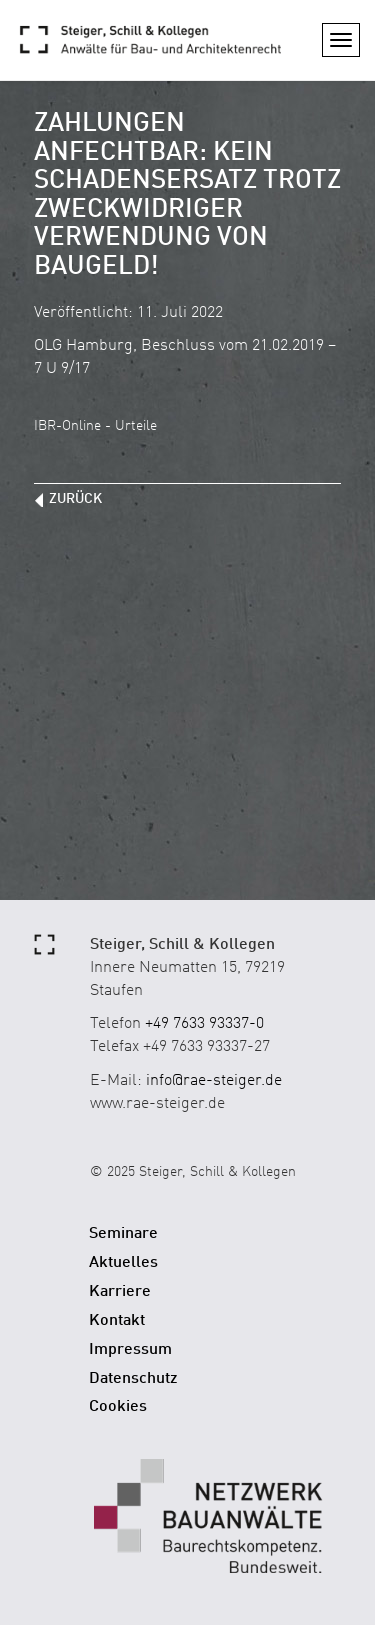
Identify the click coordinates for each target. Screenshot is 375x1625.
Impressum (130, 1350)
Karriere (120, 1292)
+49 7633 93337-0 (204, 1024)
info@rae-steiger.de (214, 1081)
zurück (75, 499)
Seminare (123, 1234)
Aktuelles (123, 1263)
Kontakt (117, 1321)
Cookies (118, 1407)
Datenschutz (133, 1379)
